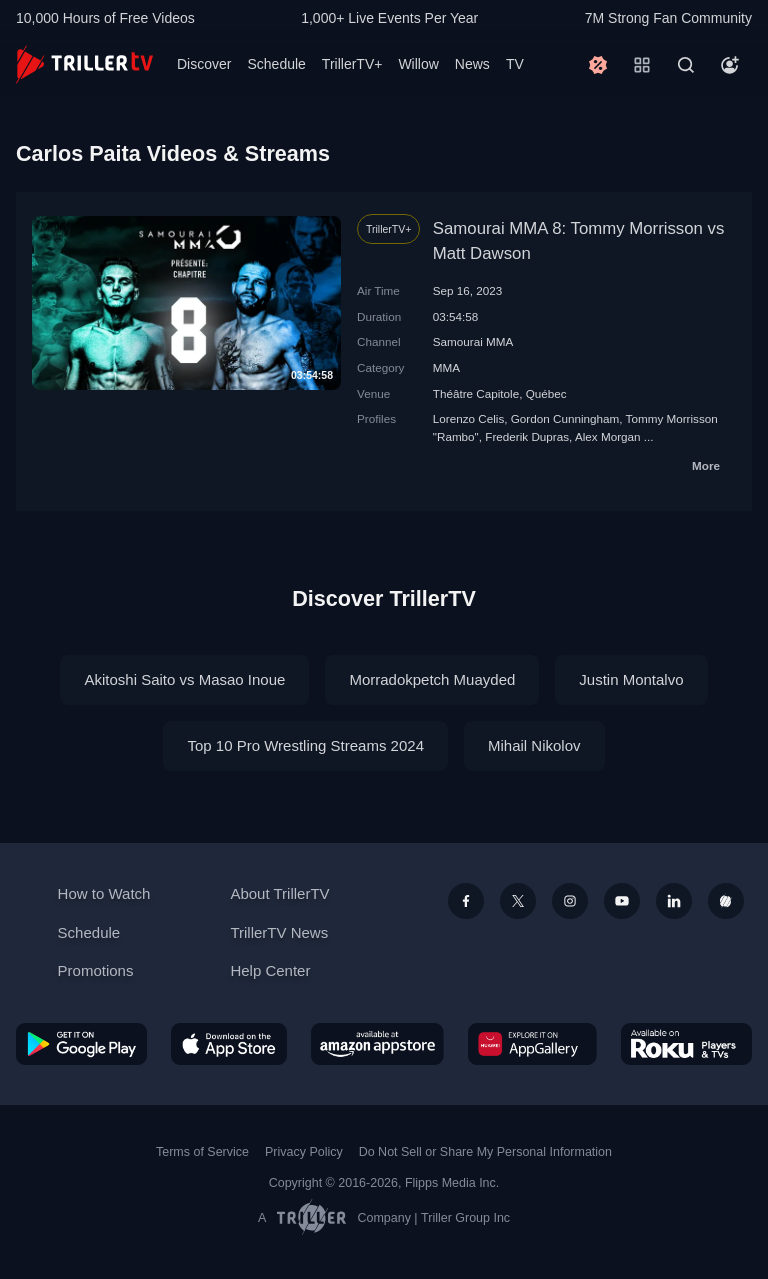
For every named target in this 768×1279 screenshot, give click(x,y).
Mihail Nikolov (534, 745)
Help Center (270, 970)
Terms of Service (202, 1152)
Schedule (276, 64)
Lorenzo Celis (468, 418)
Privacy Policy (304, 1152)
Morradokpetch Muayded (432, 679)
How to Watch (104, 893)
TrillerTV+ (352, 64)
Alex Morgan (608, 436)
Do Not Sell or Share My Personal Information (485, 1152)
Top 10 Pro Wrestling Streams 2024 (305, 745)
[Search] (686, 65)
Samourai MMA (473, 341)
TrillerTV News (279, 932)
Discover (204, 64)
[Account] (730, 65)
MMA (446, 367)
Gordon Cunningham (565, 418)
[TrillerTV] (84, 64)
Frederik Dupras (527, 436)
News (472, 64)
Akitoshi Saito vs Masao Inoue (184, 679)
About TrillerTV (279, 893)
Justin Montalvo (631, 679)
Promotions (96, 970)
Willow (418, 64)
